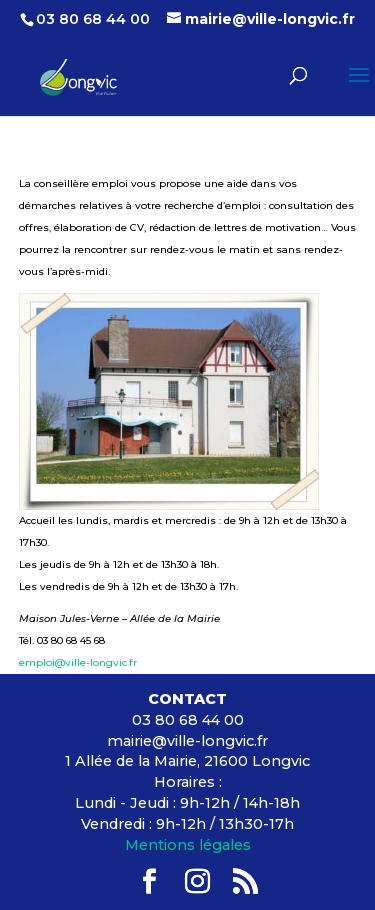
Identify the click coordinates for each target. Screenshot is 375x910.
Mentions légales (188, 845)
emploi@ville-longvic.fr (78, 662)
